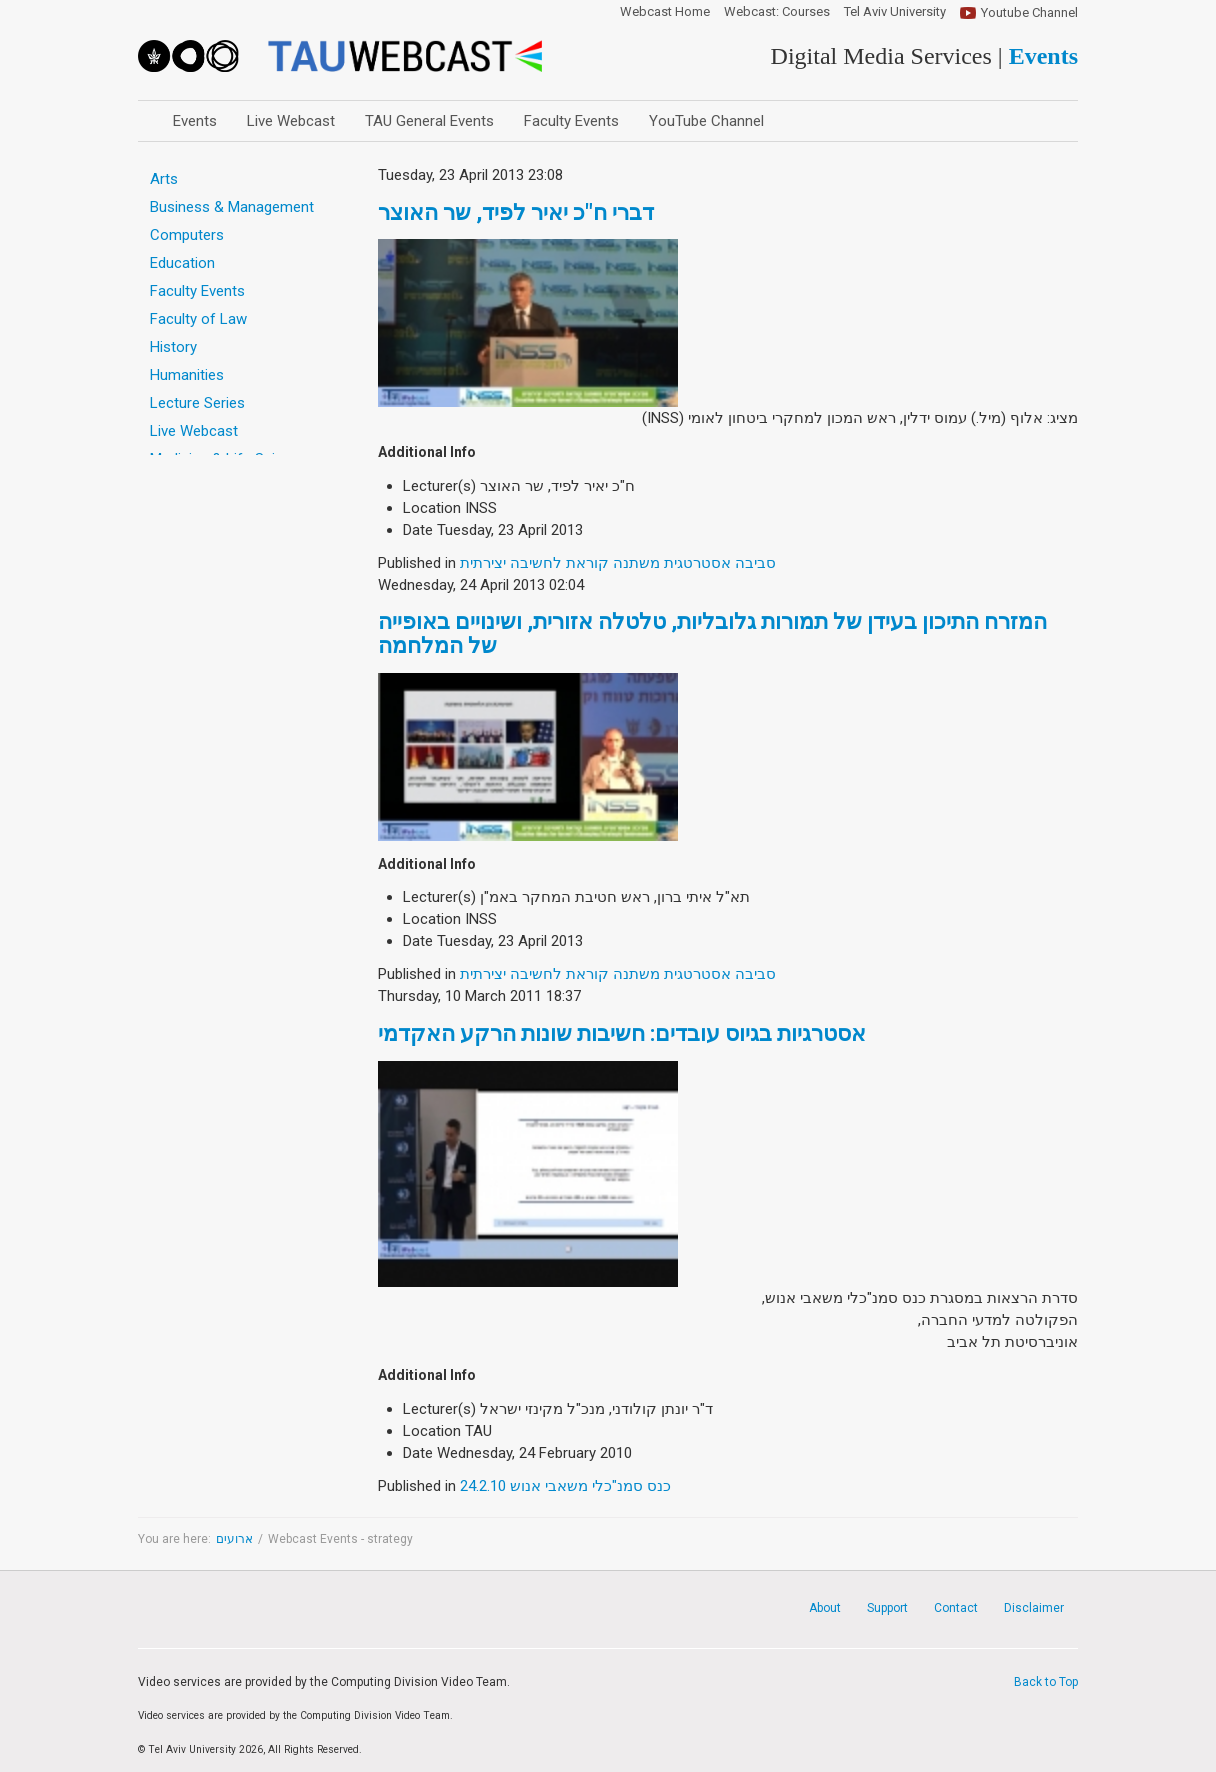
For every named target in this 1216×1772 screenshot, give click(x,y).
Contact (956, 1608)
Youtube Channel (1029, 12)
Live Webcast (291, 121)
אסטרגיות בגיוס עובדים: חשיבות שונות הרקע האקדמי (622, 1033)
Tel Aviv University (895, 12)
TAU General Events (429, 121)
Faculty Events (571, 121)
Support (887, 1608)
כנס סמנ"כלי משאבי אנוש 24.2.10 (565, 1486)
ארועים (234, 1539)
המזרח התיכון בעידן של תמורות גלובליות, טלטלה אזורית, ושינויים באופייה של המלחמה (712, 633)
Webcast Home (665, 12)
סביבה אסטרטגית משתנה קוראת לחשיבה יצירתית (618, 563)
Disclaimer (1034, 1608)
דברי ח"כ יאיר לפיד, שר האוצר (516, 212)
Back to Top (1046, 1682)
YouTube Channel (706, 121)
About (825, 1608)
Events (195, 121)
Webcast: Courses (777, 12)
